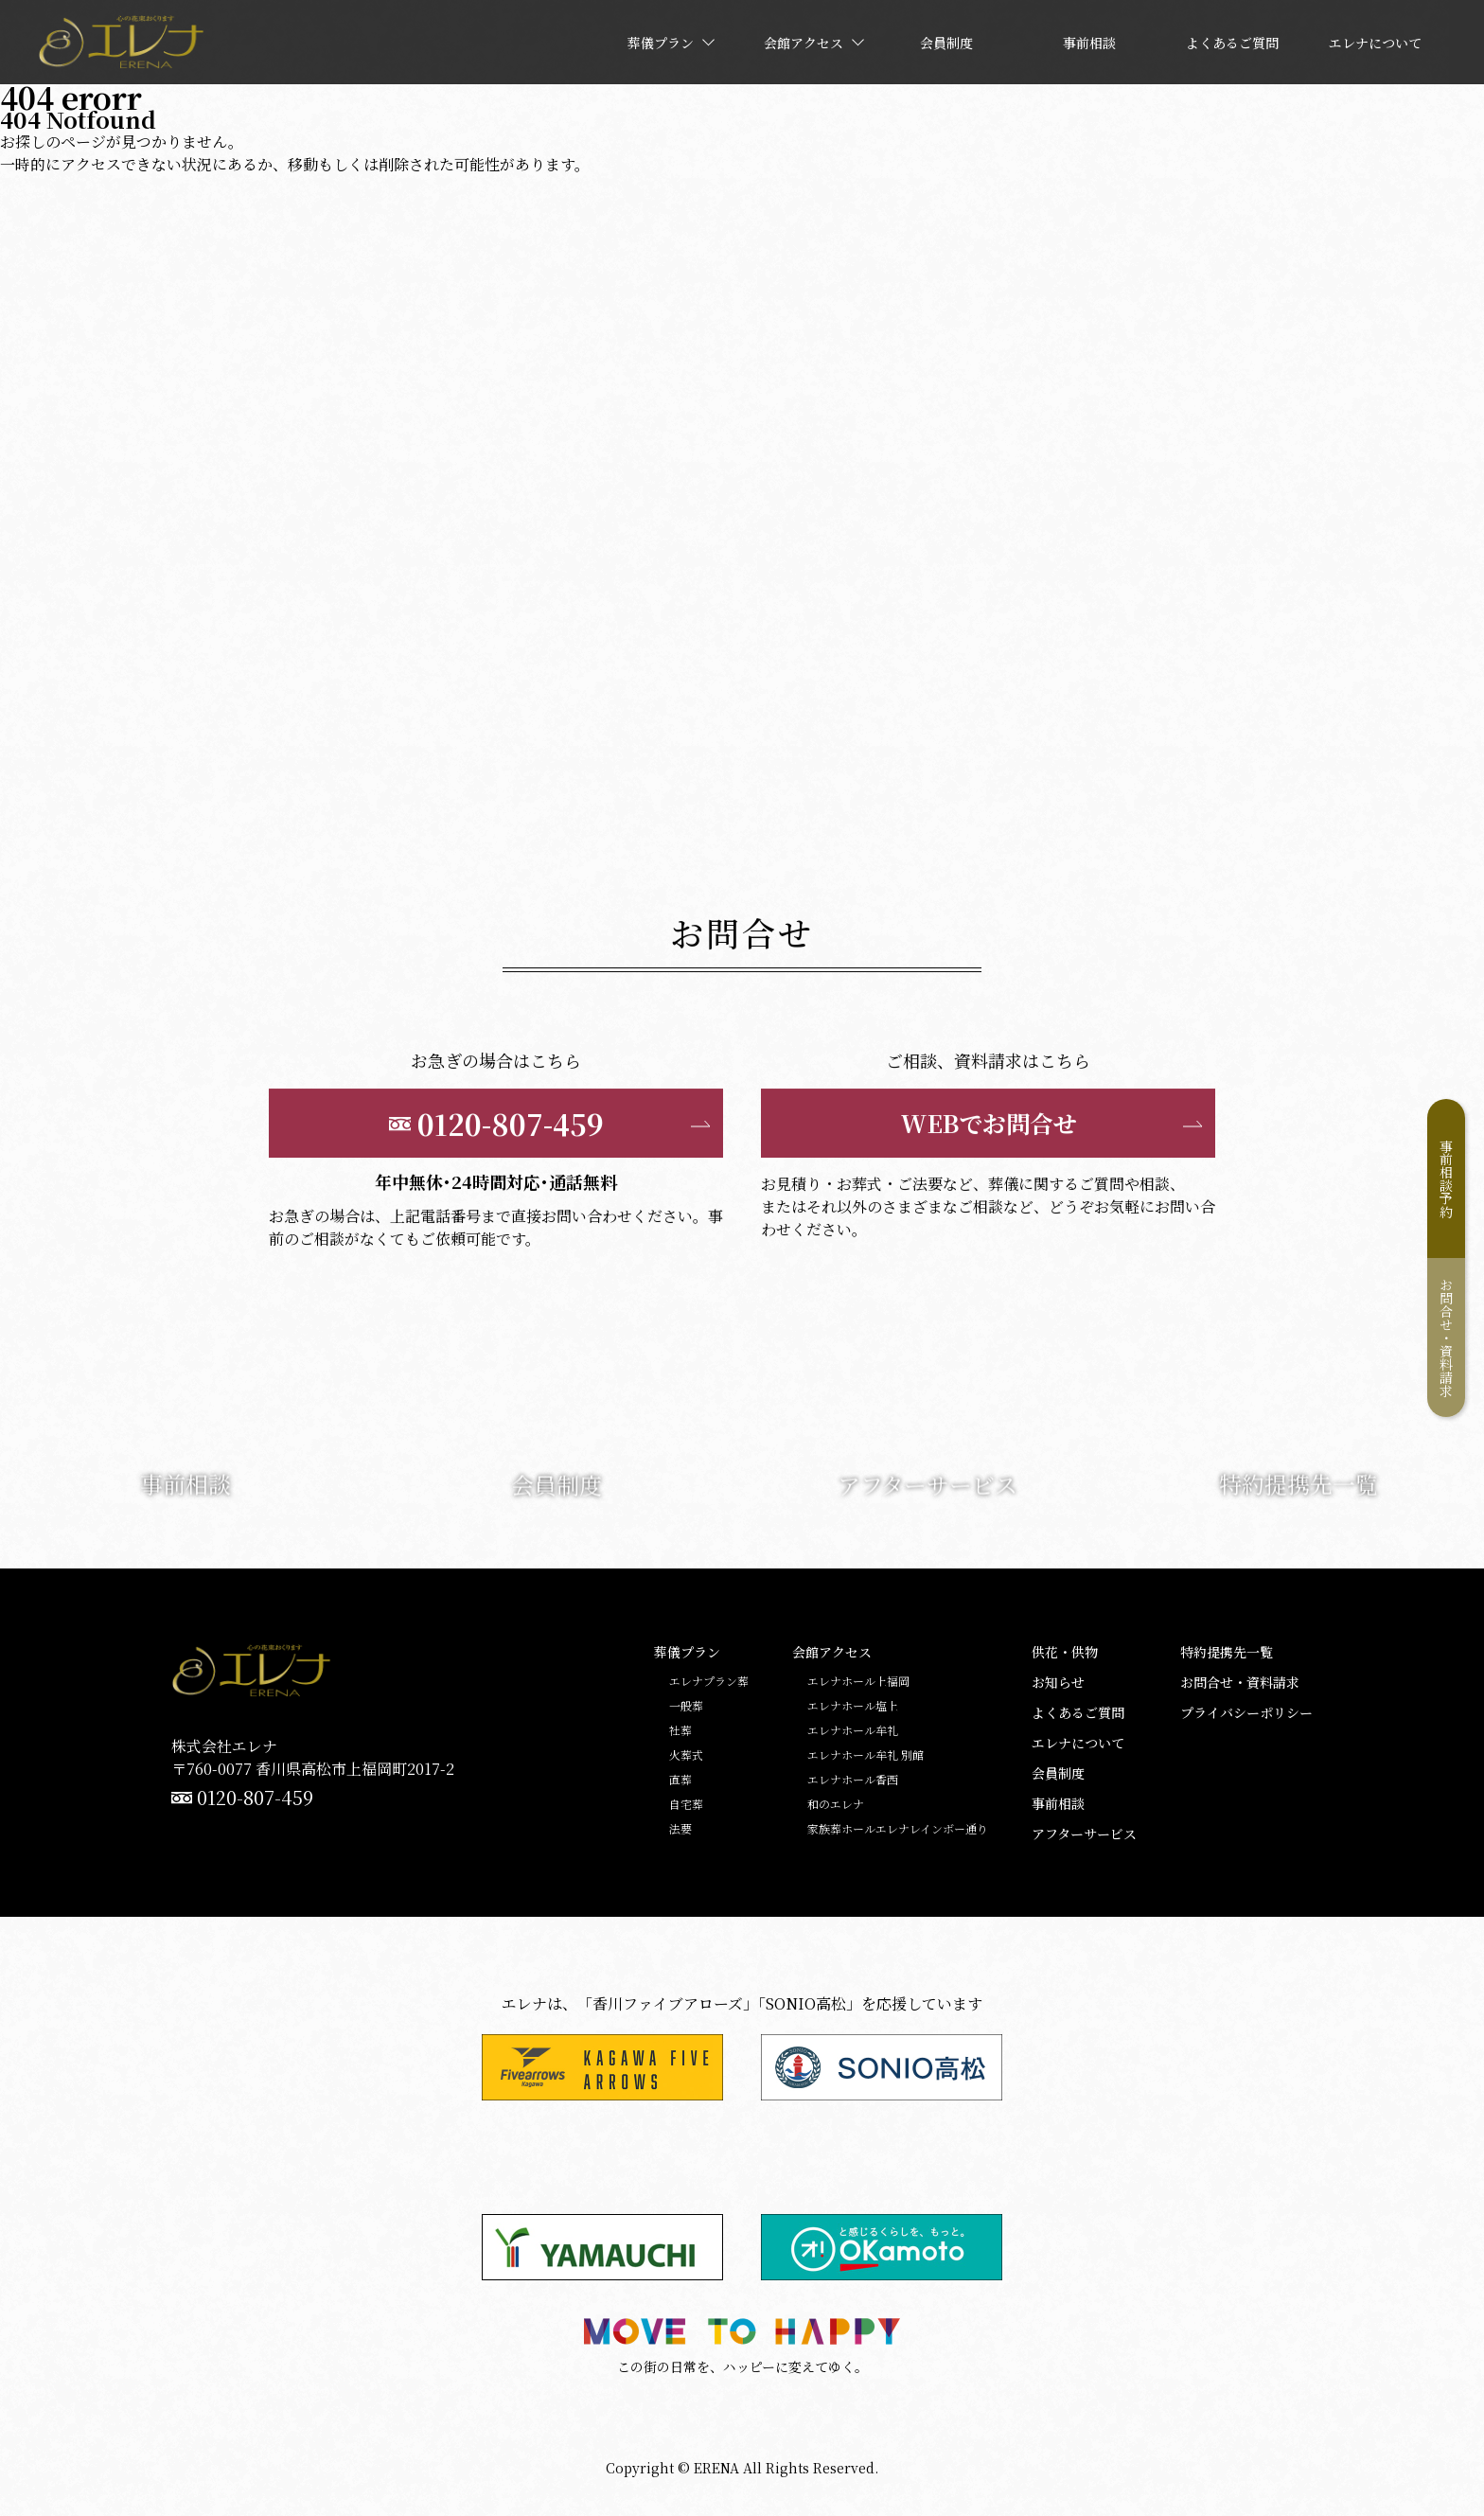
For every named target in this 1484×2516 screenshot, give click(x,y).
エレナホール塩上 (852, 1705)
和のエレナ (835, 1804)
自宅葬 (686, 1804)
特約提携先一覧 (1226, 1651)
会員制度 (1058, 1773)
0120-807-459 (255, 1797)
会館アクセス (832, 1651)
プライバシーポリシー (1246, 1712)
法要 (680, 1828)
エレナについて (1078, 1742)
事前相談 (1058, 1803)
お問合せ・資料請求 (1446, 1337)
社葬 (680, 1730)
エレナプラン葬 (709, 1681)
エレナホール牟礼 (852, 1730)
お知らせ (1058, 1682)
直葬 (680, 1779)
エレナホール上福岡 (858, 1681)
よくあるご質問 (1078, 1712)
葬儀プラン (687, 1651)
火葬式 (686, 1755)
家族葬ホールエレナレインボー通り (897, 1828)
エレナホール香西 (852, 1779)
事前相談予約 (1446, 1178)
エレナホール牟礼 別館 (865, 1755)
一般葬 (686, 1705)
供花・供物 (1065, 1651)
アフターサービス (1084, 1833)
